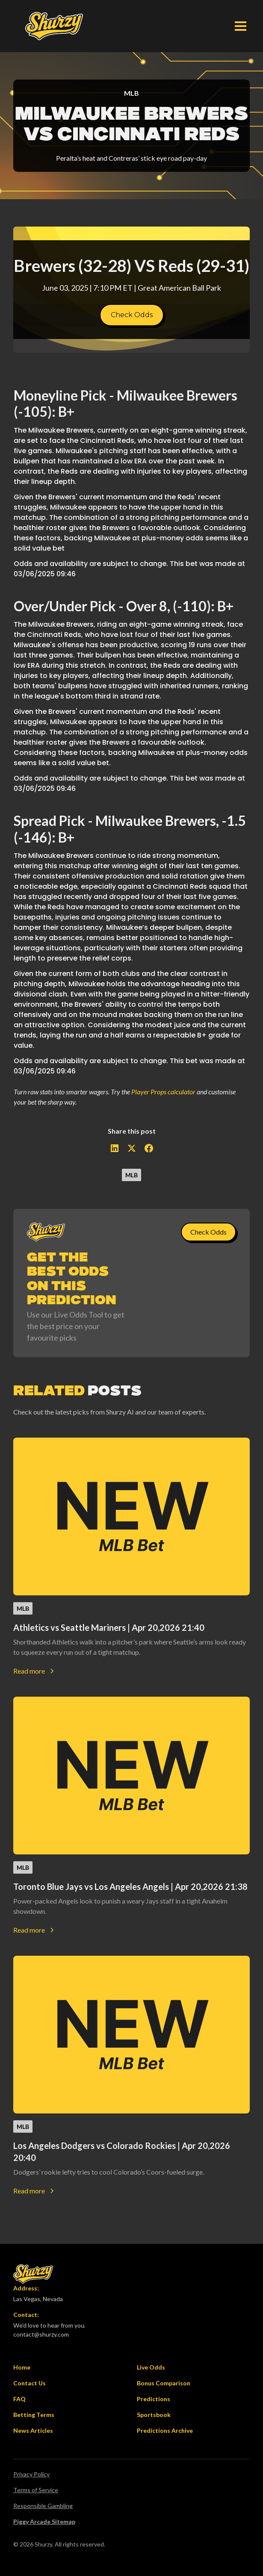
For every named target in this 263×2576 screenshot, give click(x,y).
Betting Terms (33, 2414)
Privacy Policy (31, 2474)
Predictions (153, 2398)
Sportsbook (154, 2414)
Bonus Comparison (163, 2383)
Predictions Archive (165, 2430)
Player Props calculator (163, 1092)
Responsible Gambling (43, 2505)
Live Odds (151, 2367)
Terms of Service (35, 2489)
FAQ (19, 2398)
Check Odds (132, 315)
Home (21, 2367)
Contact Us (29, 2383)
